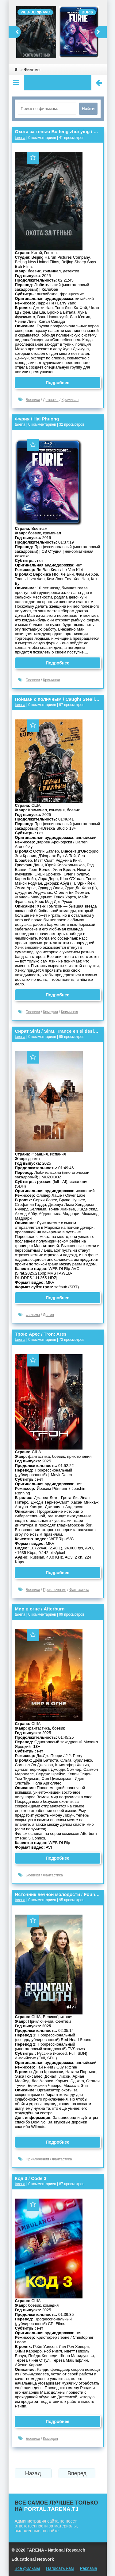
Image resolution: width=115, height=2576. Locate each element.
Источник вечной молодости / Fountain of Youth (57, 1894)
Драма (48, 1315)
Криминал (70, 400)
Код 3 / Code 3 (31, 2178)
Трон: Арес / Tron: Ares (41, 1334)
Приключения (54, 1590)
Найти (88, 108)
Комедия (50, 1012)
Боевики (33, 400)
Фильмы (33, 1315)
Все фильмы (27, 2568)
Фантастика (79, 1590)
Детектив (50, 400)
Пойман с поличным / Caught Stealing (57, 699)
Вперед (76, 2473)
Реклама (88, 2568)
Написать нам (60, 2568)
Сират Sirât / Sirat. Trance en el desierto (57, 1031)
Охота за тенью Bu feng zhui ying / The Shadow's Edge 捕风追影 (57, 131)
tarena (20, 138)
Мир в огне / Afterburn (40, 1608)
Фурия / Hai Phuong (37, 418)
